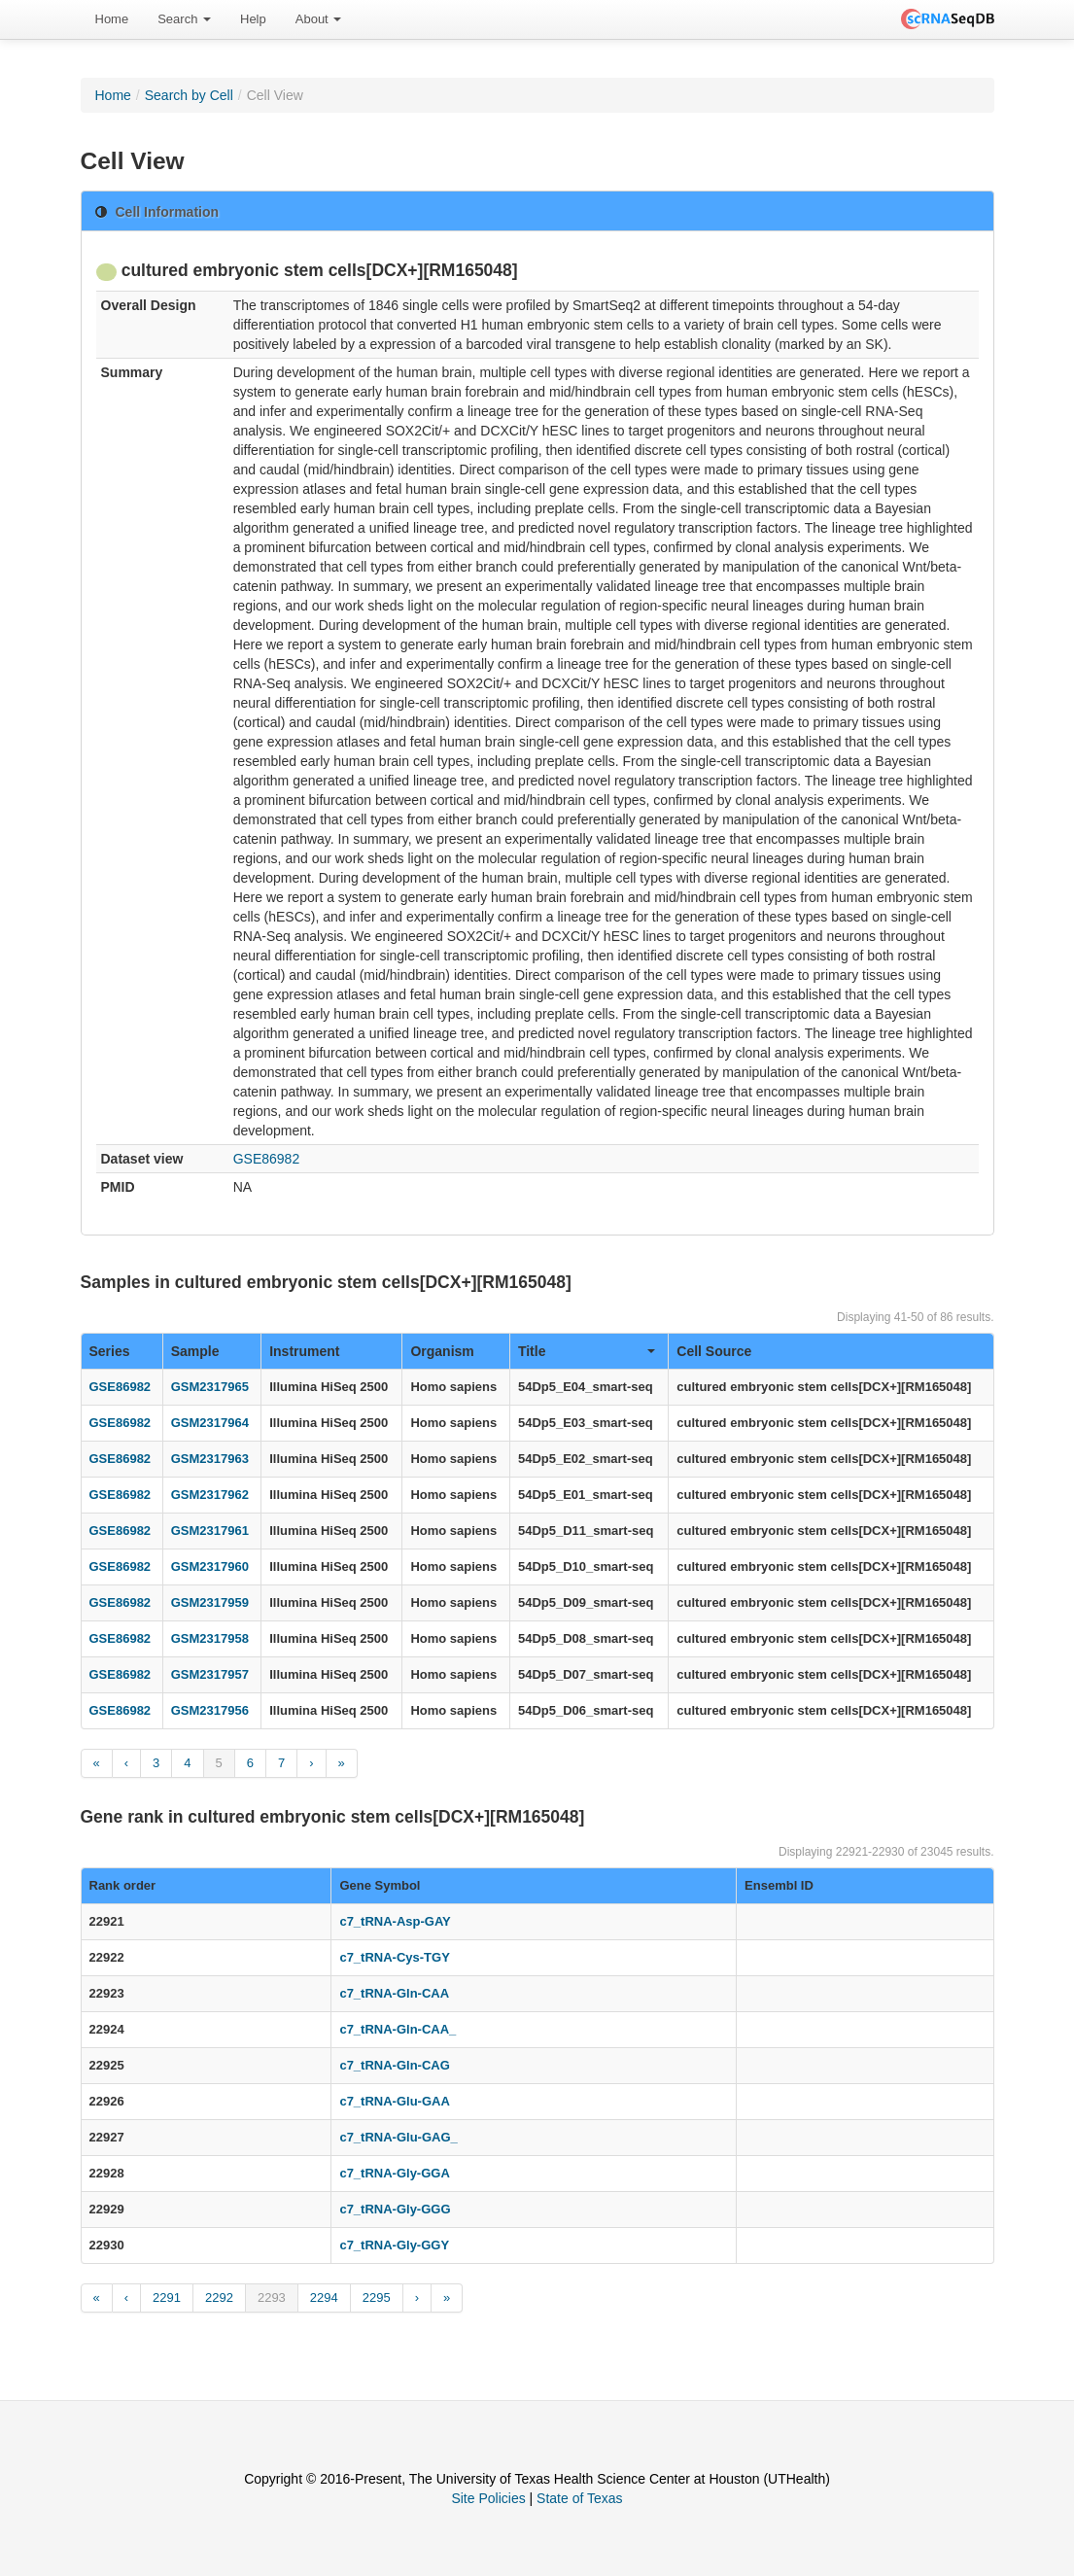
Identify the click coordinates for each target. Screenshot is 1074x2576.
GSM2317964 (210, 1422)
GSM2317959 (210, 1602)
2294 (324, 2297)
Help (253, 19)
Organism (441, 1351)
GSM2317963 (210, 1458)
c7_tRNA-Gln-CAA (394, 1993)
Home (112, 19)
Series (109, 1351)
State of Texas (579, 2498)
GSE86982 (266, 1158)
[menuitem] (112, 19)
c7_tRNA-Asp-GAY (394, 1921)
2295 (377, 2297)
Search (184, 19)
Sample (195, 1351)
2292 (219, 2297)
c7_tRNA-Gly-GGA (394, 2173)
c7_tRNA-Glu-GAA (394, 2101)
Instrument (304, 1351)
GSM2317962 (210, 1494)
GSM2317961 (210, 1530)
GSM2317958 (210, 1638)
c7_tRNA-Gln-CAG (394, 2065)
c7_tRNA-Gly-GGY (394, 2245)
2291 (167, 2297)
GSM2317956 (210, 1710)
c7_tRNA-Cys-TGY (394, 1957)
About (318, 19)
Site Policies (488, 2498)
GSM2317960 (210, 1566)
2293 (272, 2297)
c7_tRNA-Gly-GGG (394, 2209)
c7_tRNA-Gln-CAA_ (397, 2029)
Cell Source (713, 1351)
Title (586, 1351)
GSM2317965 (210, 1386)
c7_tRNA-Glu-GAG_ (398, 2137)
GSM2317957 (210, 1674)
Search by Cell (189, 95)
